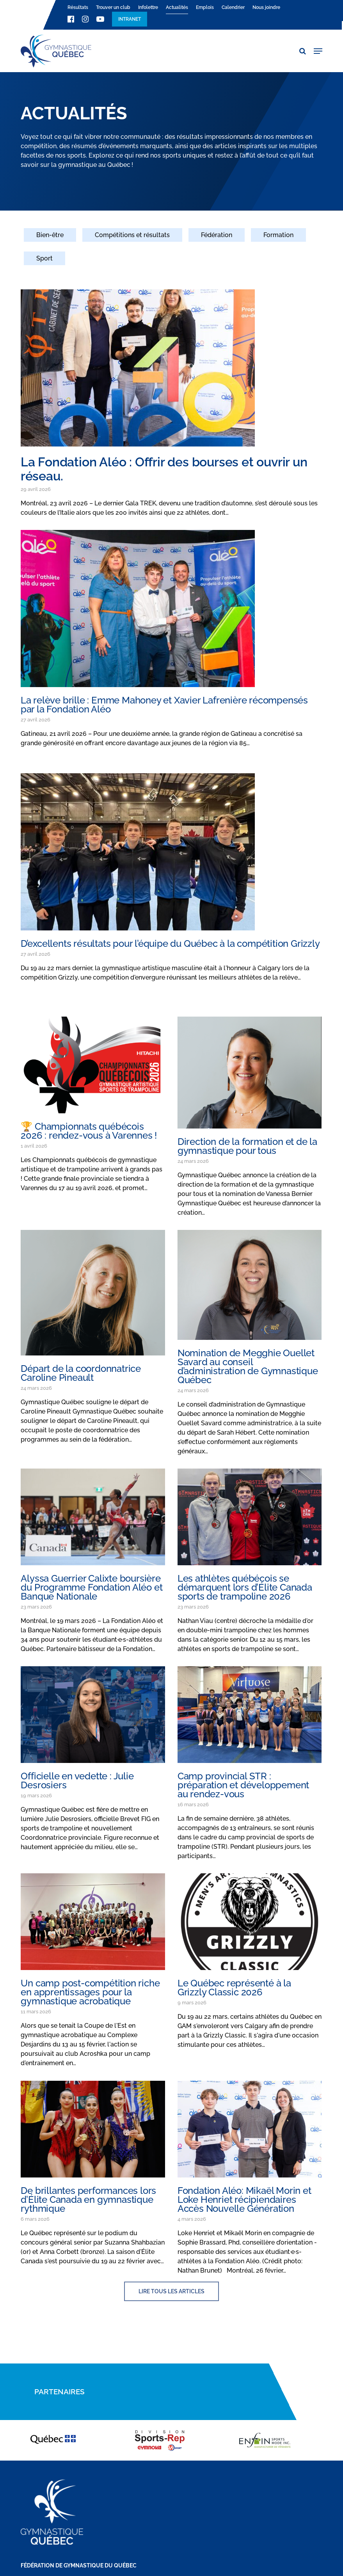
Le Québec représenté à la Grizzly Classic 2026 (234, 1987)
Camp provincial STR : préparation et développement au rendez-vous (243, 1785)
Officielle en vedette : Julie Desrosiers (77, 1780)
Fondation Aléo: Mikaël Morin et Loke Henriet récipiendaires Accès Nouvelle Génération (244, 2199)
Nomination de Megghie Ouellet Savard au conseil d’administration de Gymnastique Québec (248, 1366)
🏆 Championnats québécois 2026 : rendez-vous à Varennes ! (89, 1131)
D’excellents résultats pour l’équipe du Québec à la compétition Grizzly (170, 943)
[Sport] (44, 263)
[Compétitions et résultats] (132, 240)
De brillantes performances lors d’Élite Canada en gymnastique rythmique (88, 2199)
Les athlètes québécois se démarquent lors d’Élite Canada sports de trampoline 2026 (245, 1587)
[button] (318, 51)
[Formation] (278, 240)
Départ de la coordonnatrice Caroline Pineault (81, 1373)
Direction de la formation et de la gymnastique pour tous (247, 1146)
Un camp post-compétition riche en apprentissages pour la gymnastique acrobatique (90, 1992)
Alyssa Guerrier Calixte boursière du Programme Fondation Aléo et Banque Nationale (91, 1587)
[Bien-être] (50, 240)
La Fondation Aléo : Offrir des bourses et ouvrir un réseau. (164, 469)
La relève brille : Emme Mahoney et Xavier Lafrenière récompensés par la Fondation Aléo (164, 704)
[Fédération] (216, 240)
